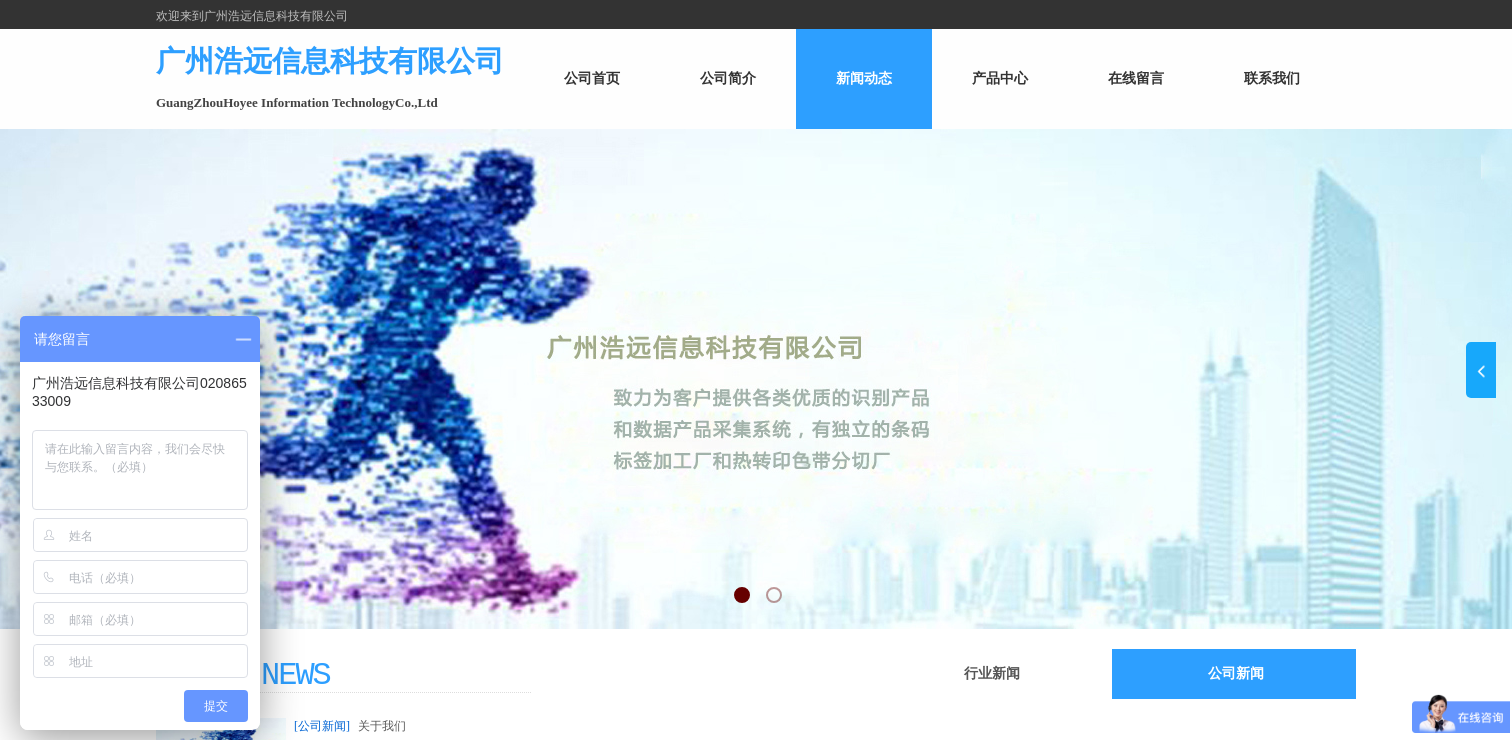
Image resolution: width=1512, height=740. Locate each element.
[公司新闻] (322, 726)
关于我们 (382, 726)
